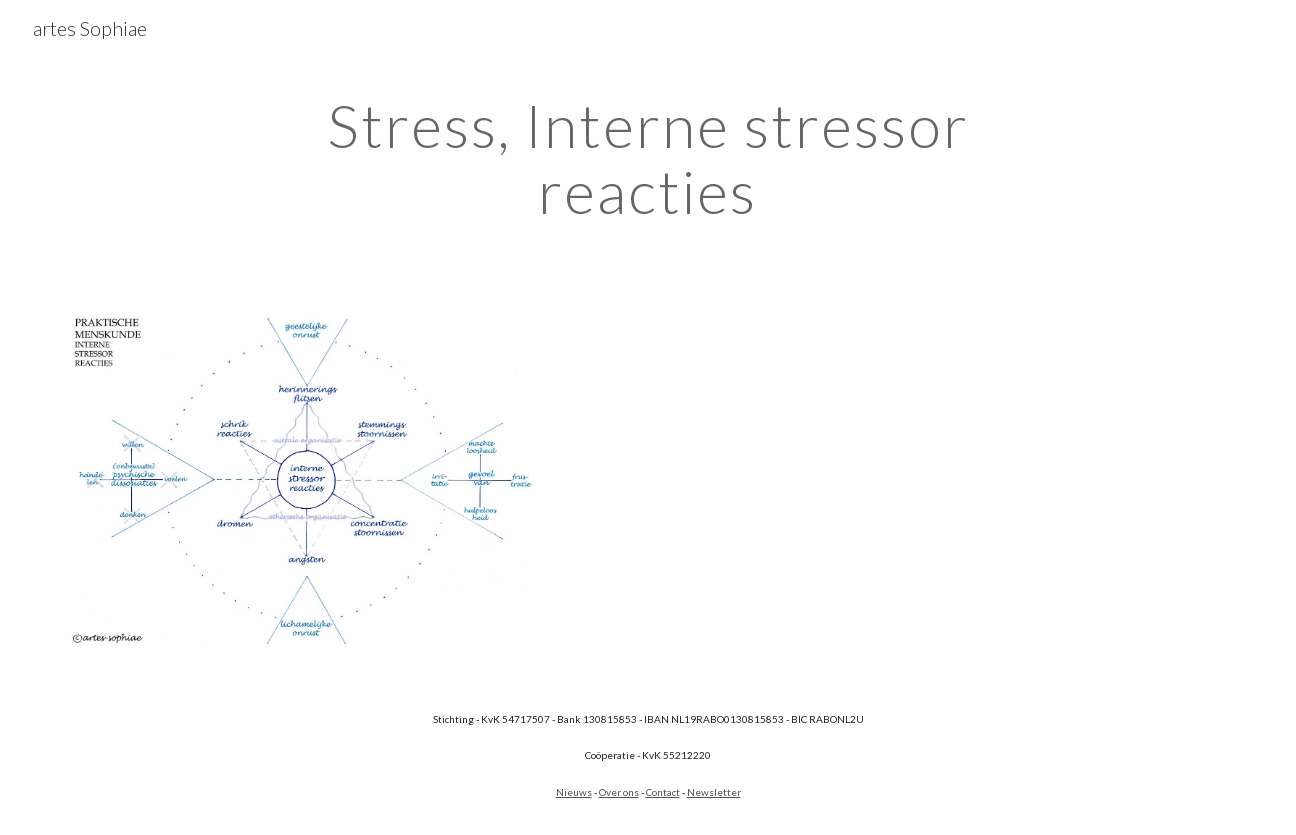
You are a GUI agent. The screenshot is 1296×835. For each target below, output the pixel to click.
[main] (648, 158)
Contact (663, 792)
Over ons (619, 792)
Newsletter (714, 792)
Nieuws (574, 792)
